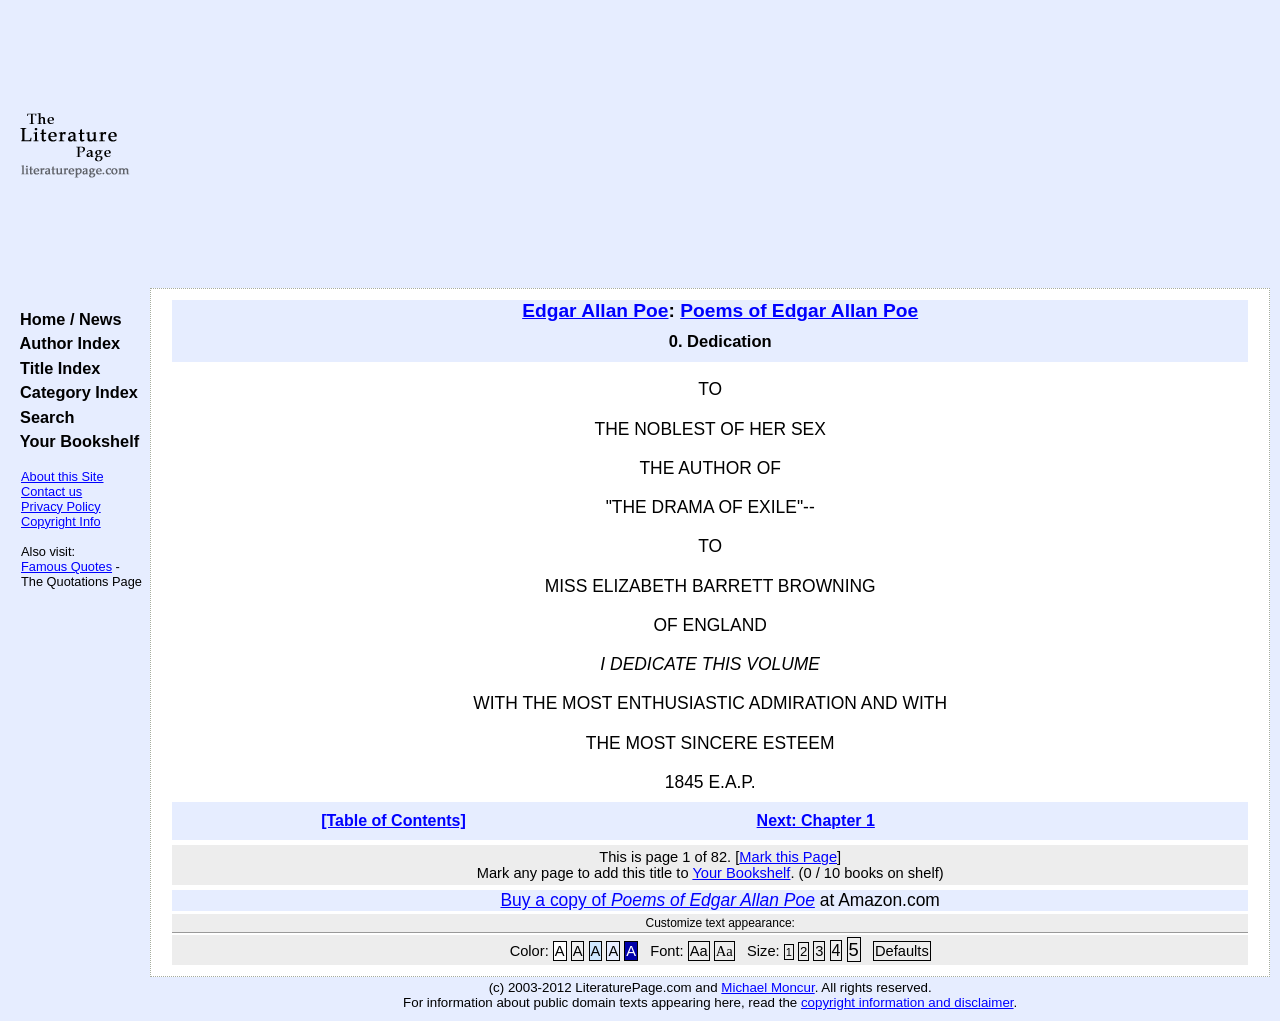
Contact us (51, 491)
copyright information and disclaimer (907, 1002)
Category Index (74, 392)
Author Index (65, 343)
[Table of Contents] (393, 820)
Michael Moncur (767, 987)
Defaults (902, 951)
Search (42, 417)
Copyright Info (61, 521)
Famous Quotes (66, 566)
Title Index (55, 368)
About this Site (62, 476)
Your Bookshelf (75, 441)
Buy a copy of (657, 900)
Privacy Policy (61, 506)
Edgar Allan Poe (595, 310)
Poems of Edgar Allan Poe (799, 310)
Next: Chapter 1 (816, 820)
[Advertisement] (710, 145)
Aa (699, 951)
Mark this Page (788, 857)
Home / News (66, 319)
